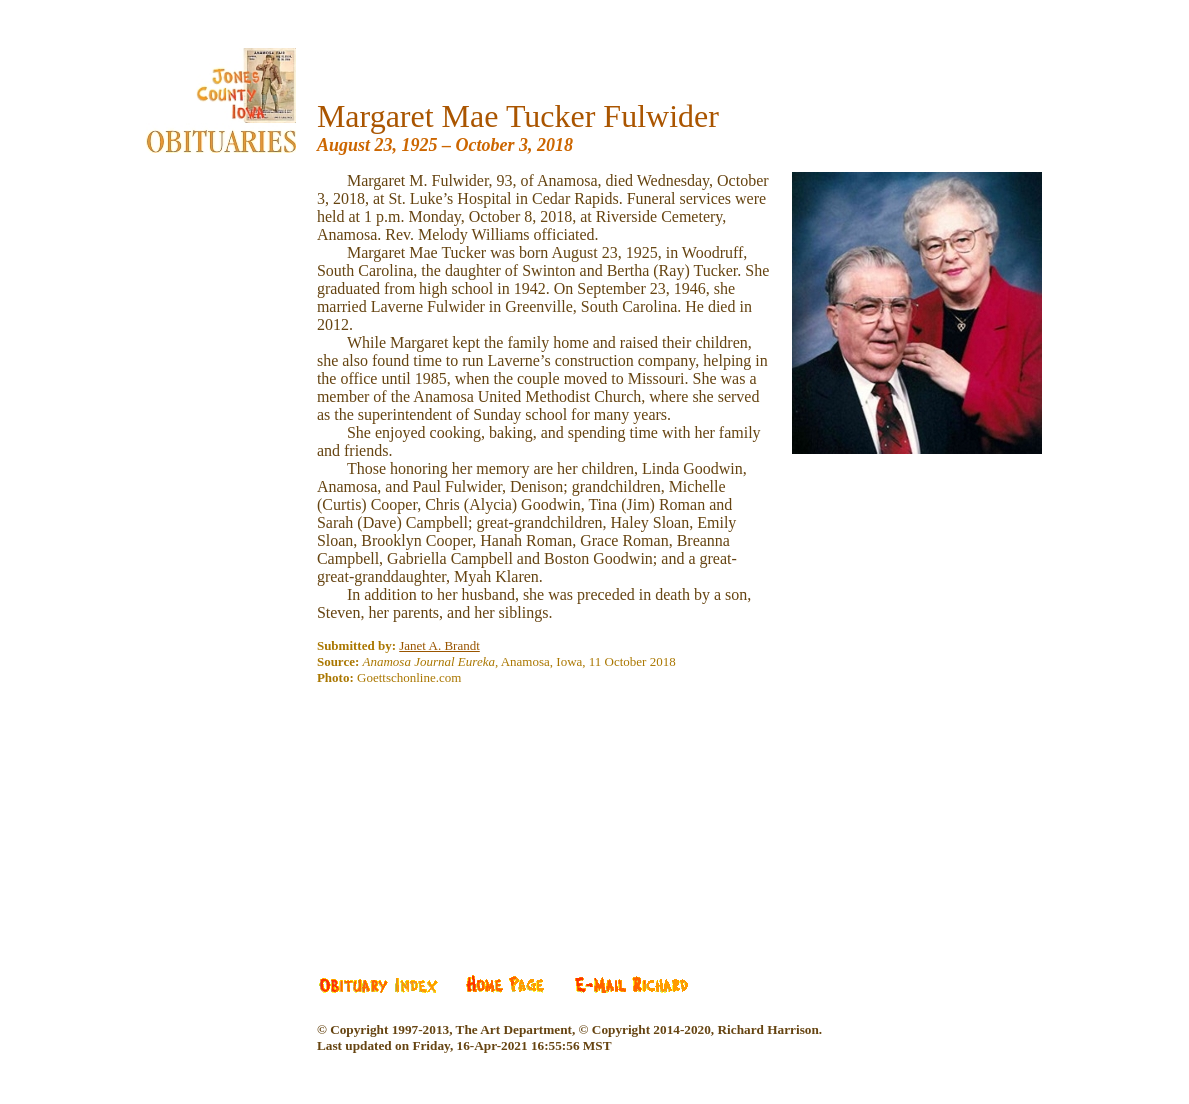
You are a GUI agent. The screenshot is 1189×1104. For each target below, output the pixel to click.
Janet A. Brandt (439, 645)
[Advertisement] (467, 821)
